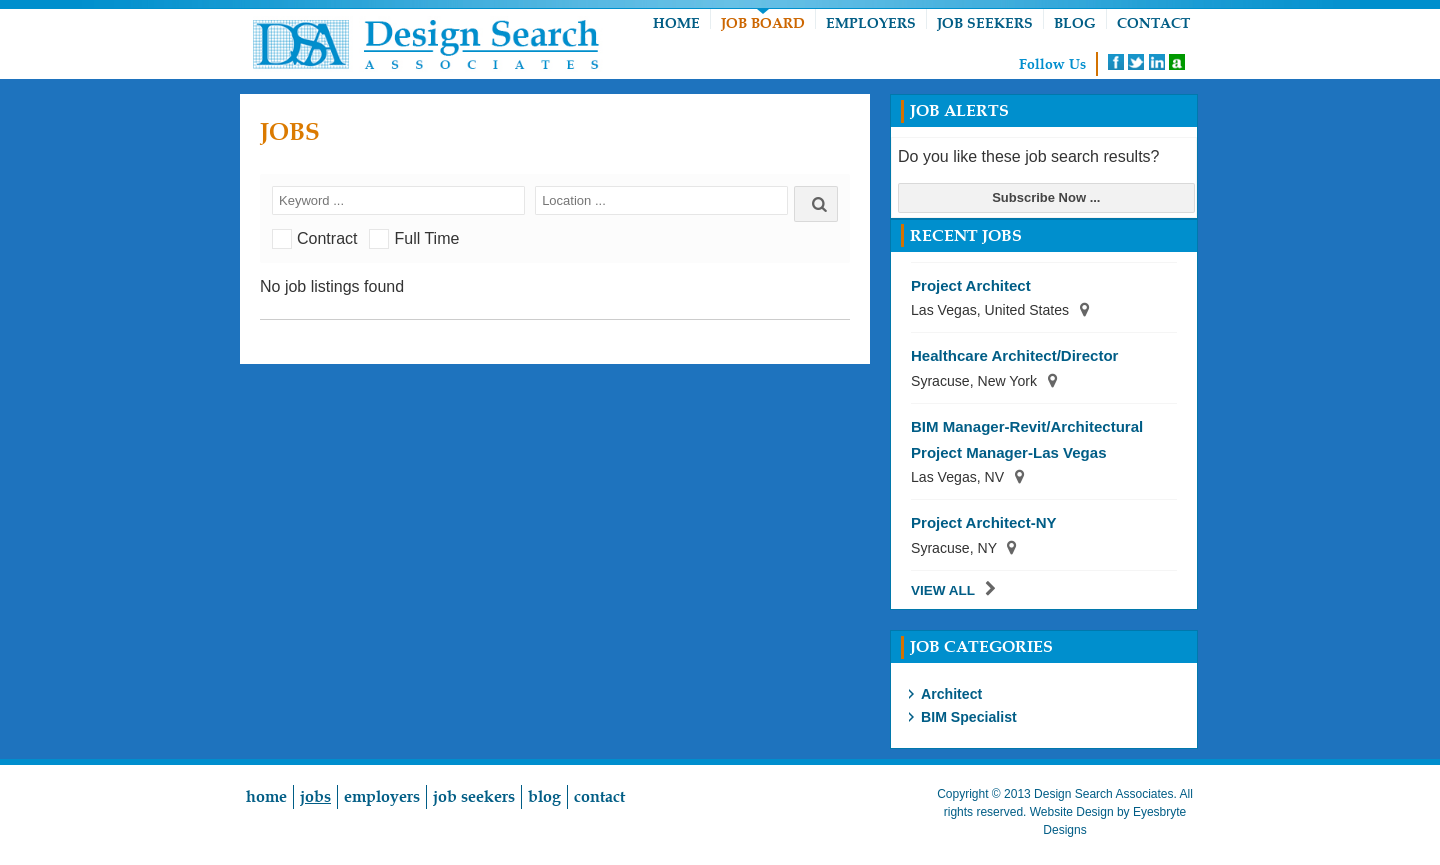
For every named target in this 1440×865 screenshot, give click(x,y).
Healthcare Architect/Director (1014, 355)
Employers (871, 23)
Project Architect (971, 285)
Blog (1075, 23)
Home (676, 23)
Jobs (315, 797)
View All (943, 590)
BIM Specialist (969, 717)
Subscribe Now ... (1046, 197)
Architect (951, 694)
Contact (1153, 23)
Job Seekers (985, 23)
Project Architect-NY (984, 522)
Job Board (763, 23)
